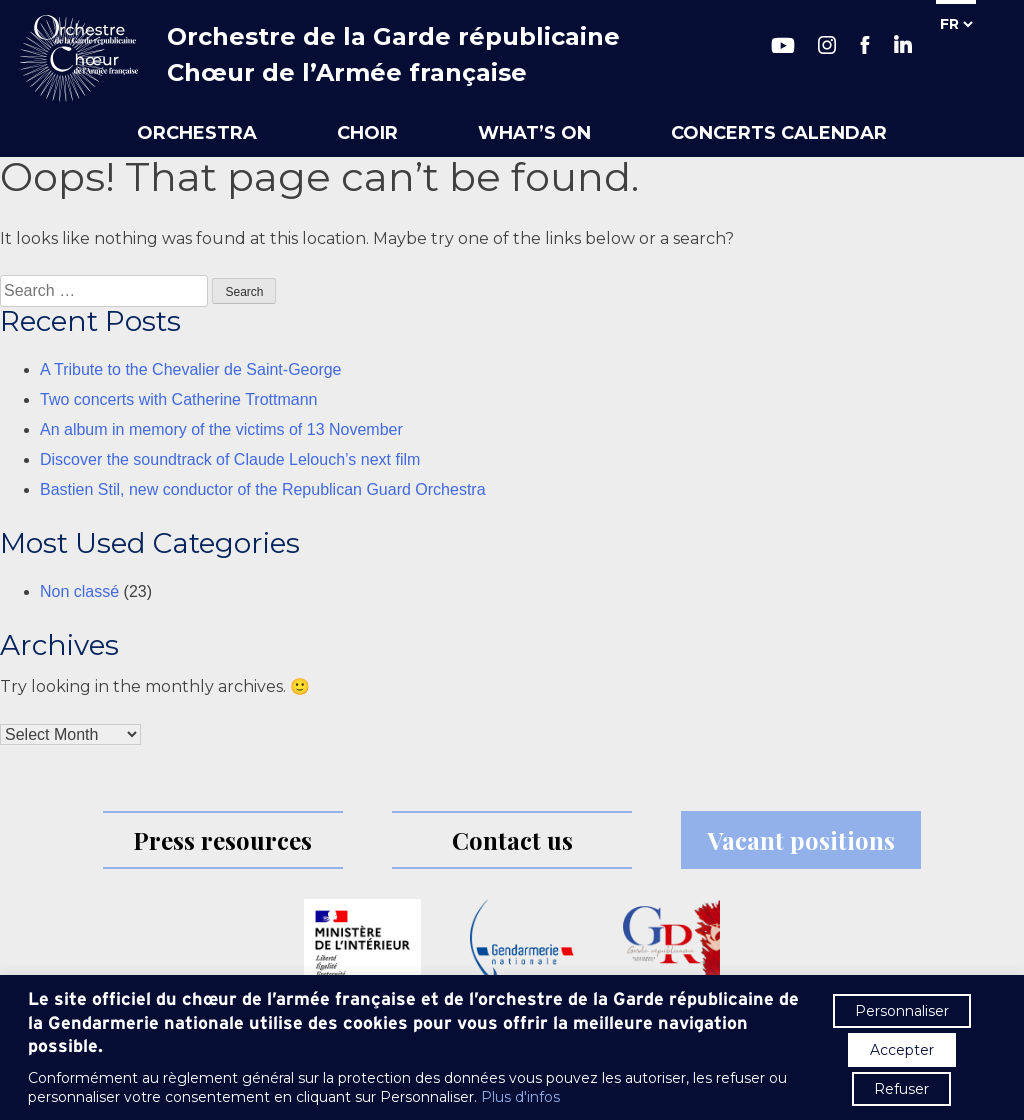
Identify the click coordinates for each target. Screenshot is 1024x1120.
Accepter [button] (902, 1050)
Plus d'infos (520, 1097)
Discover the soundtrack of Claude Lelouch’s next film (230, 459)
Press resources (222, 840)
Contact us (512, 840)
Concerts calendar (779, 133)
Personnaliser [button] (902, 1011)
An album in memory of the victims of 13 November (221, 429)
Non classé (79, 591)
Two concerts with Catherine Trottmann (178, 399)
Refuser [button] (901, 1089)
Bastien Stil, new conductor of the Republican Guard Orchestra (263, 489)
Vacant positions (801, 840)
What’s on (534, 133)
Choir (367, 133)
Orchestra (197, 133)
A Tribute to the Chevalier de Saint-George (191, 369)
